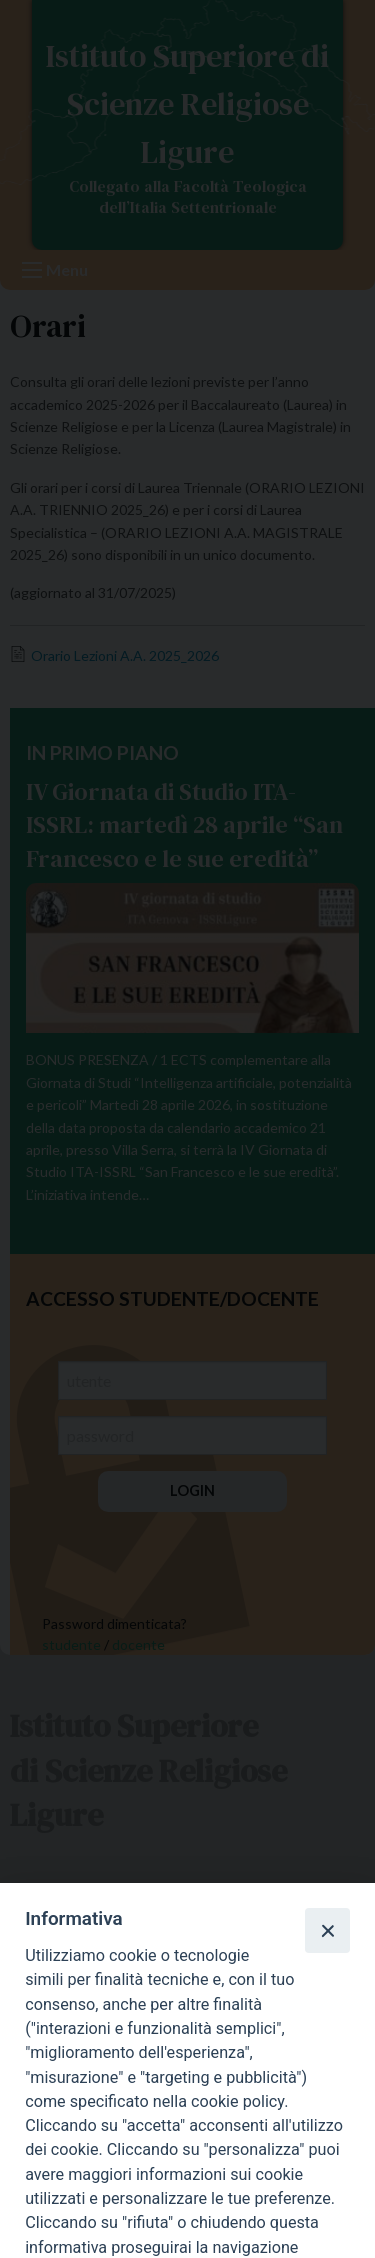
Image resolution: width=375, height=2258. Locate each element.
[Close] (327, 1930)
